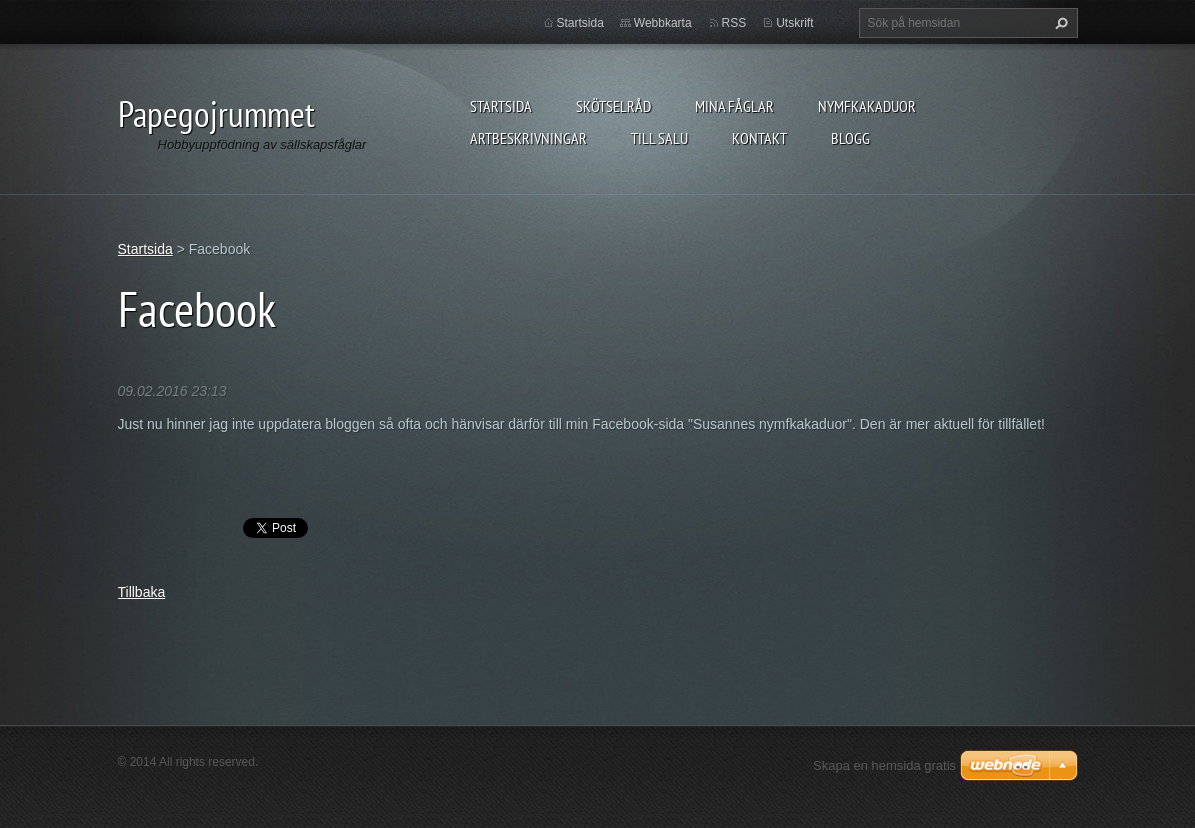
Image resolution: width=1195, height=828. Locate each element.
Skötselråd (613, 106)
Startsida (501, 106)
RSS (734, 23)
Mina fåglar (734, 106)
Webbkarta (663, 23)
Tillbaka (142, 592)
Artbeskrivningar (528, 138)
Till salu (659, 138)
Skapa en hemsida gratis (884, 765)
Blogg (850, 138)
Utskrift (794, 23)
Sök (1059, 23)
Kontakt (759, 138)
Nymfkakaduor (867, 106)
